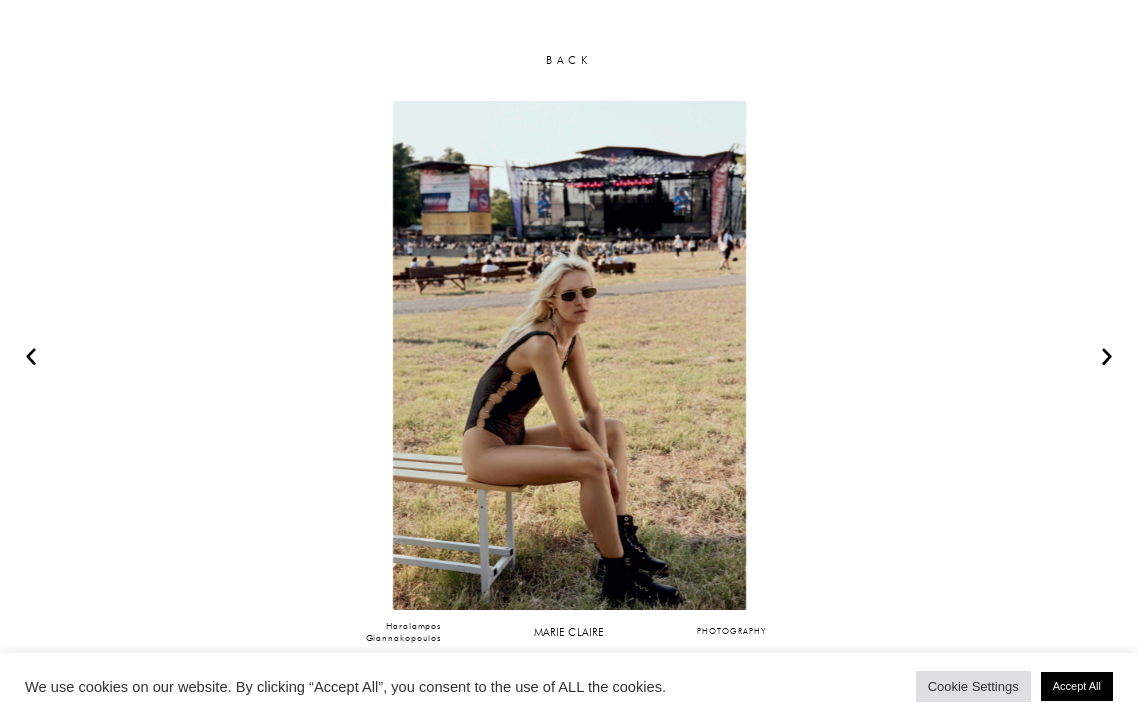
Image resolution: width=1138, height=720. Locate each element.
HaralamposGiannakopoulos (404, 631)
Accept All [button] (1077, 686)
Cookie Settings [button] (973, 686)
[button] (31, 356)
